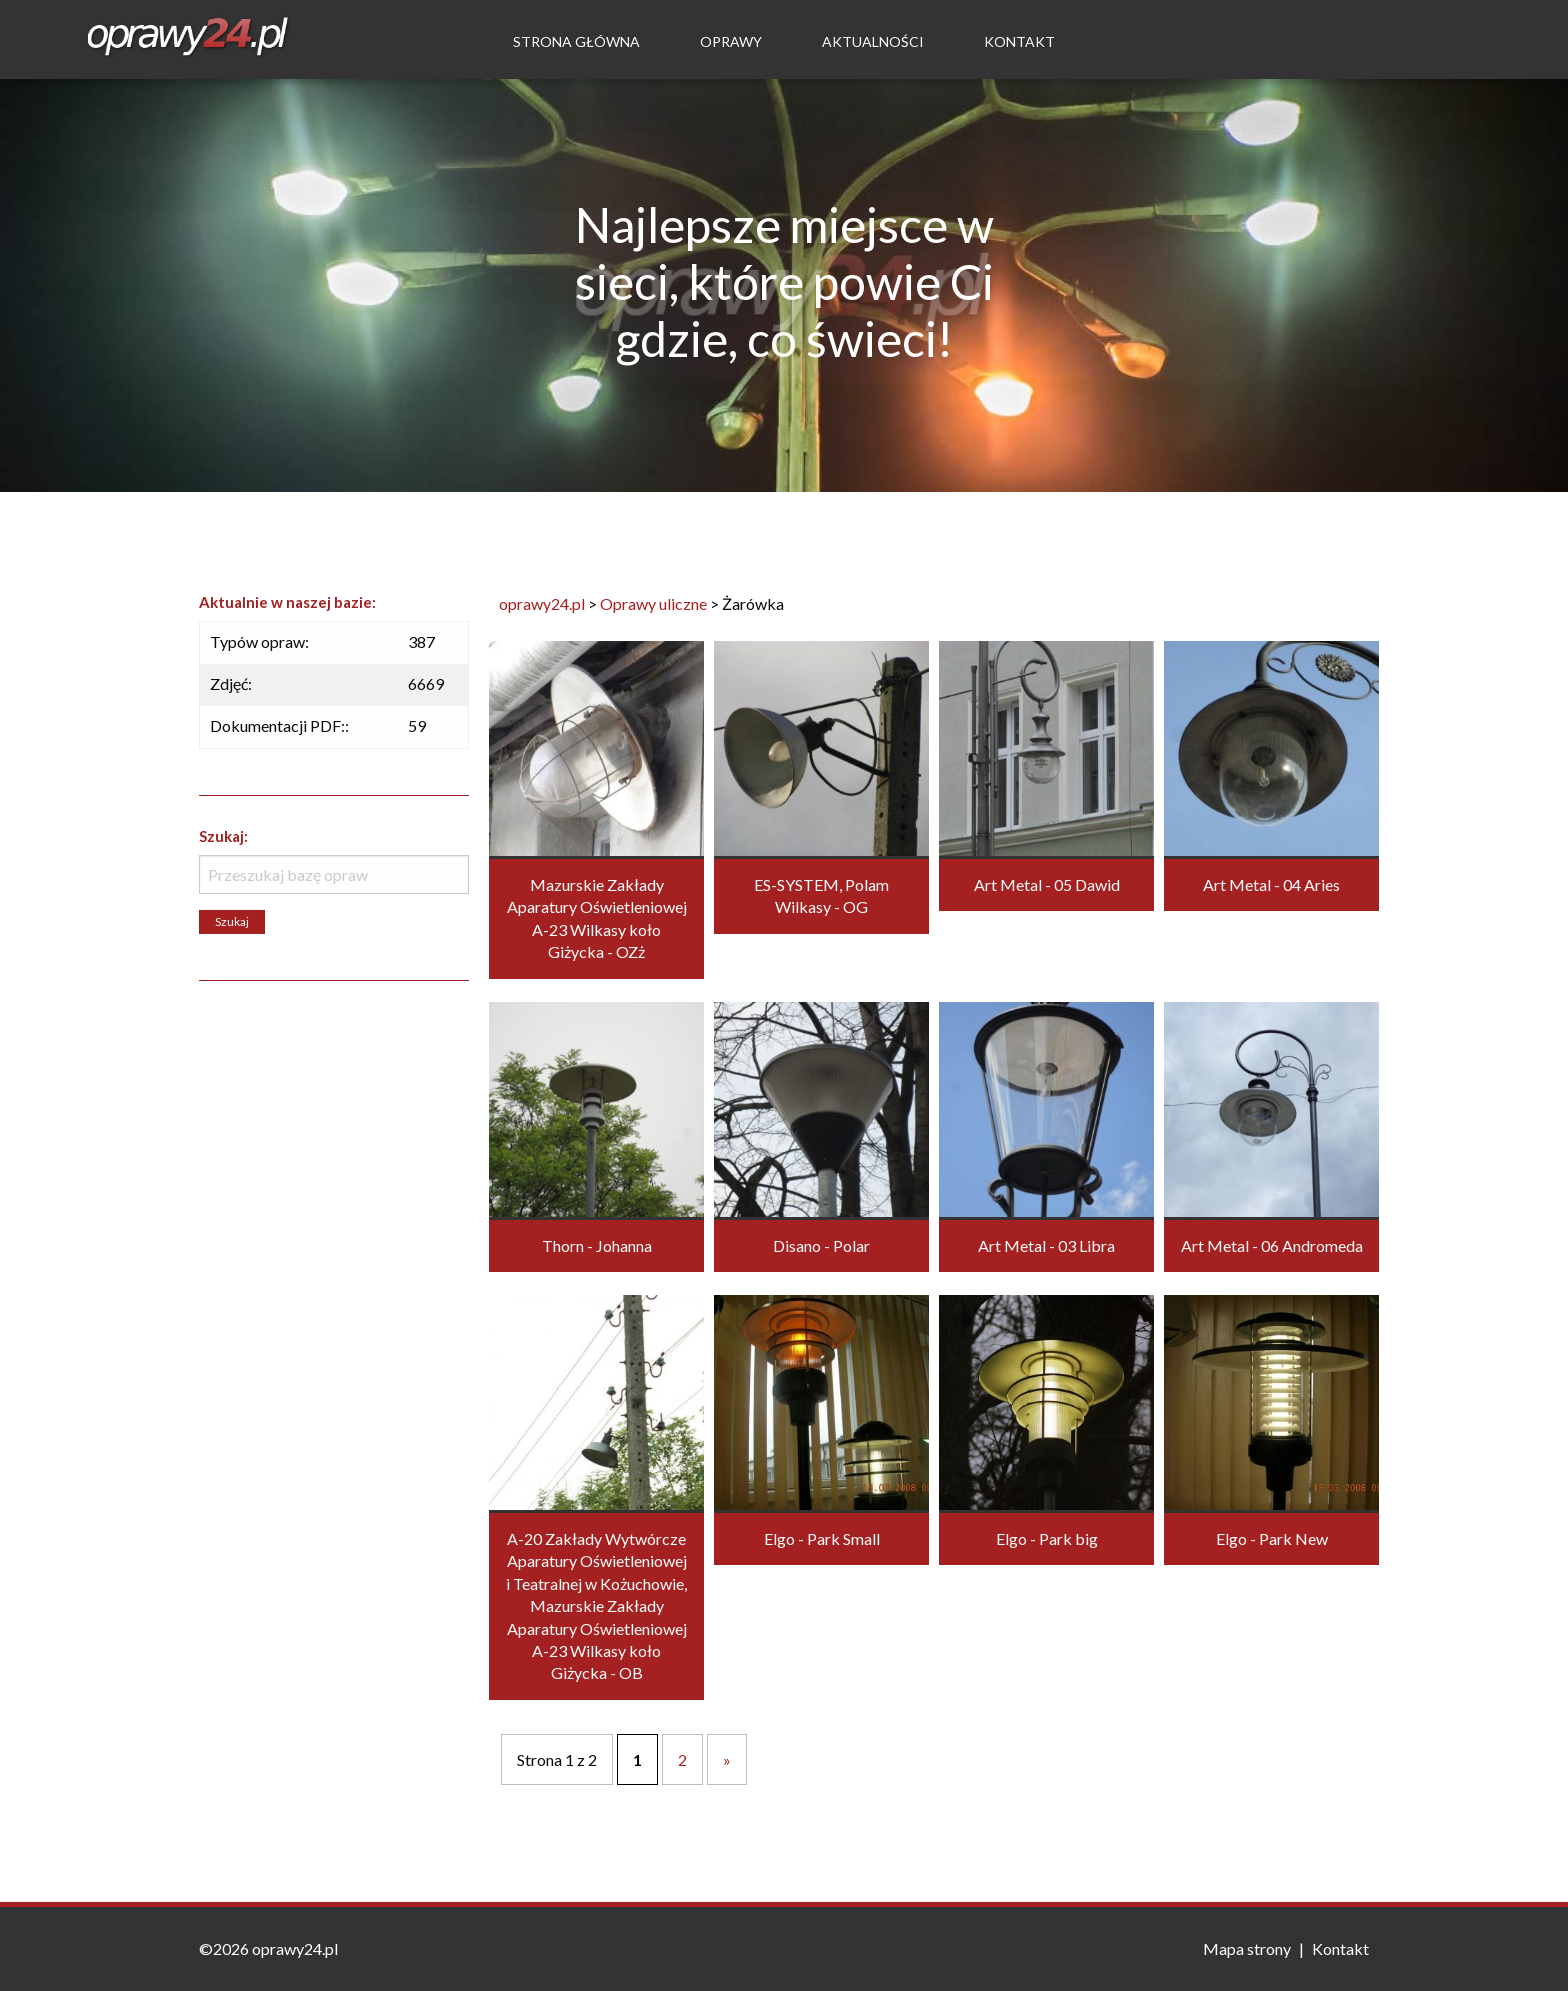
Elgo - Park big (1047, 1538)
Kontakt (1019, 41)
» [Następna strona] (727, 1759)
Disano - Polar (821, 1245)
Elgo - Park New (1272, 1538)
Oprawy (731, 41)
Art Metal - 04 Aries (1271, 884)
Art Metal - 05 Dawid (1047, 884)
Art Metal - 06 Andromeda (1272, 1245)
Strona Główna (576, 41)
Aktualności (873, 41)
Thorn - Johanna (597, 1245)
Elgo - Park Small (822, 1538)
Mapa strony (1247, 1948)
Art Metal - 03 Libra (1046, 1245)
